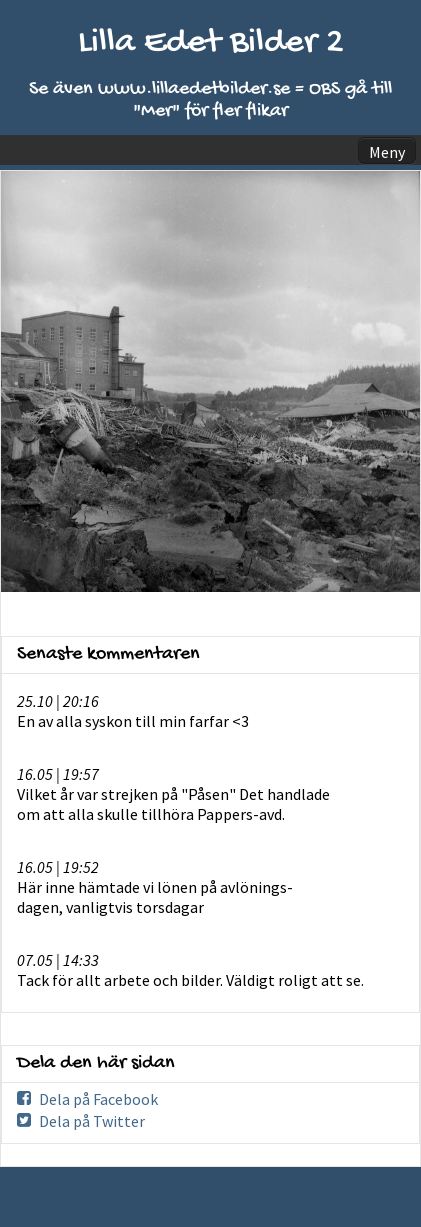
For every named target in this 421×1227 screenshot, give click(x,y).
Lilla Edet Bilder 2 (211, 43)
